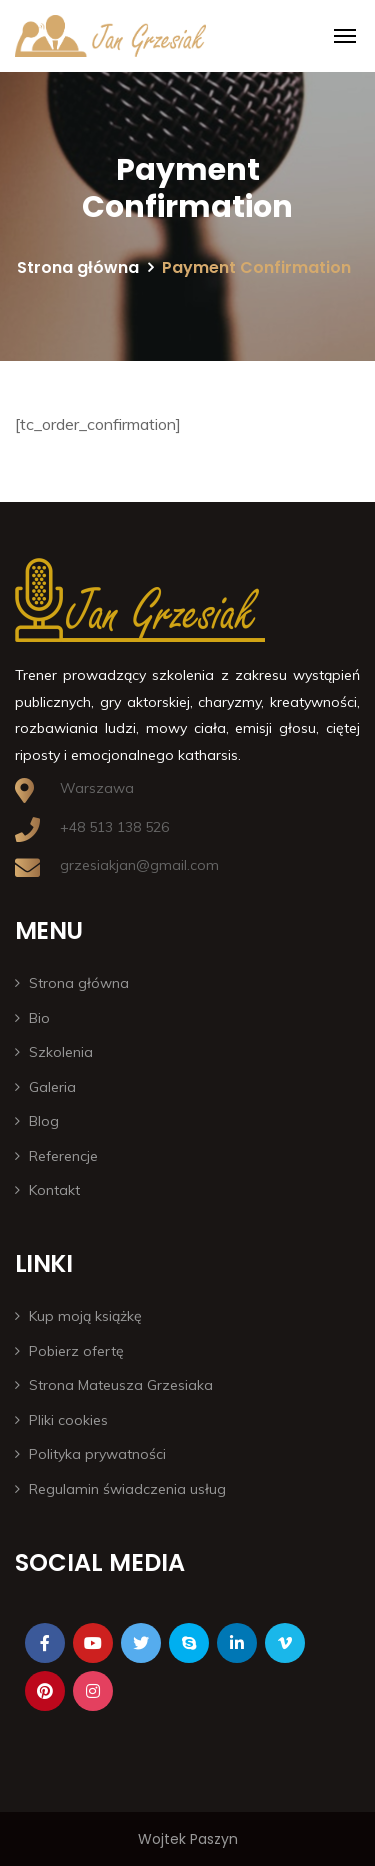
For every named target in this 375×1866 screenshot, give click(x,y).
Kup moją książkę (85, 1316)
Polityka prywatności (97, 1454)
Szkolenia (61, 1052)
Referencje (63, 1156)
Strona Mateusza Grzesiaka (121, 1385)
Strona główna (78, 267)
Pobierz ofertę (76, 1351)
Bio (39, 1018)
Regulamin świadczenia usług (127, 1489)
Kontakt (54, 1190)
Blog (44, 1121)
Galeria (52, 1087)
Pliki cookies (68, 1420)
